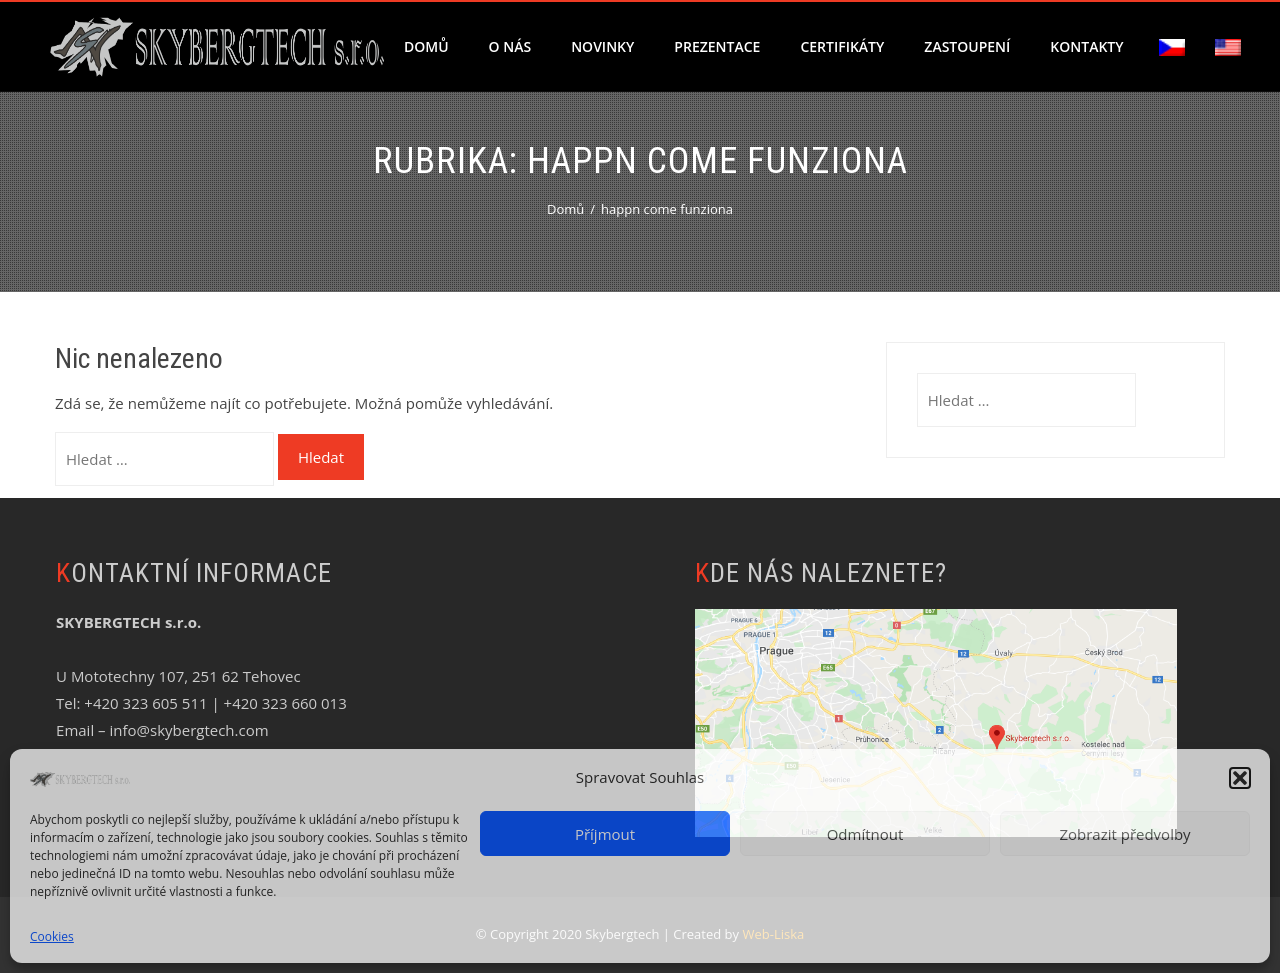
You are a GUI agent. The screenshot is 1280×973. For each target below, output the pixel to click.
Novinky (602, 46)
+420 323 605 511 (145, 703)
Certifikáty (842, 46)
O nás (510, 46)
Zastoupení (967, 46)
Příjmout (605, 834)
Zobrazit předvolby (1124, 834)
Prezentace (717, 46)
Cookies (52, 936)
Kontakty (1086, 46)
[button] (1240, 778)
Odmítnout (865, 834)
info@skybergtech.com (188, 730)
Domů (426, 46)
